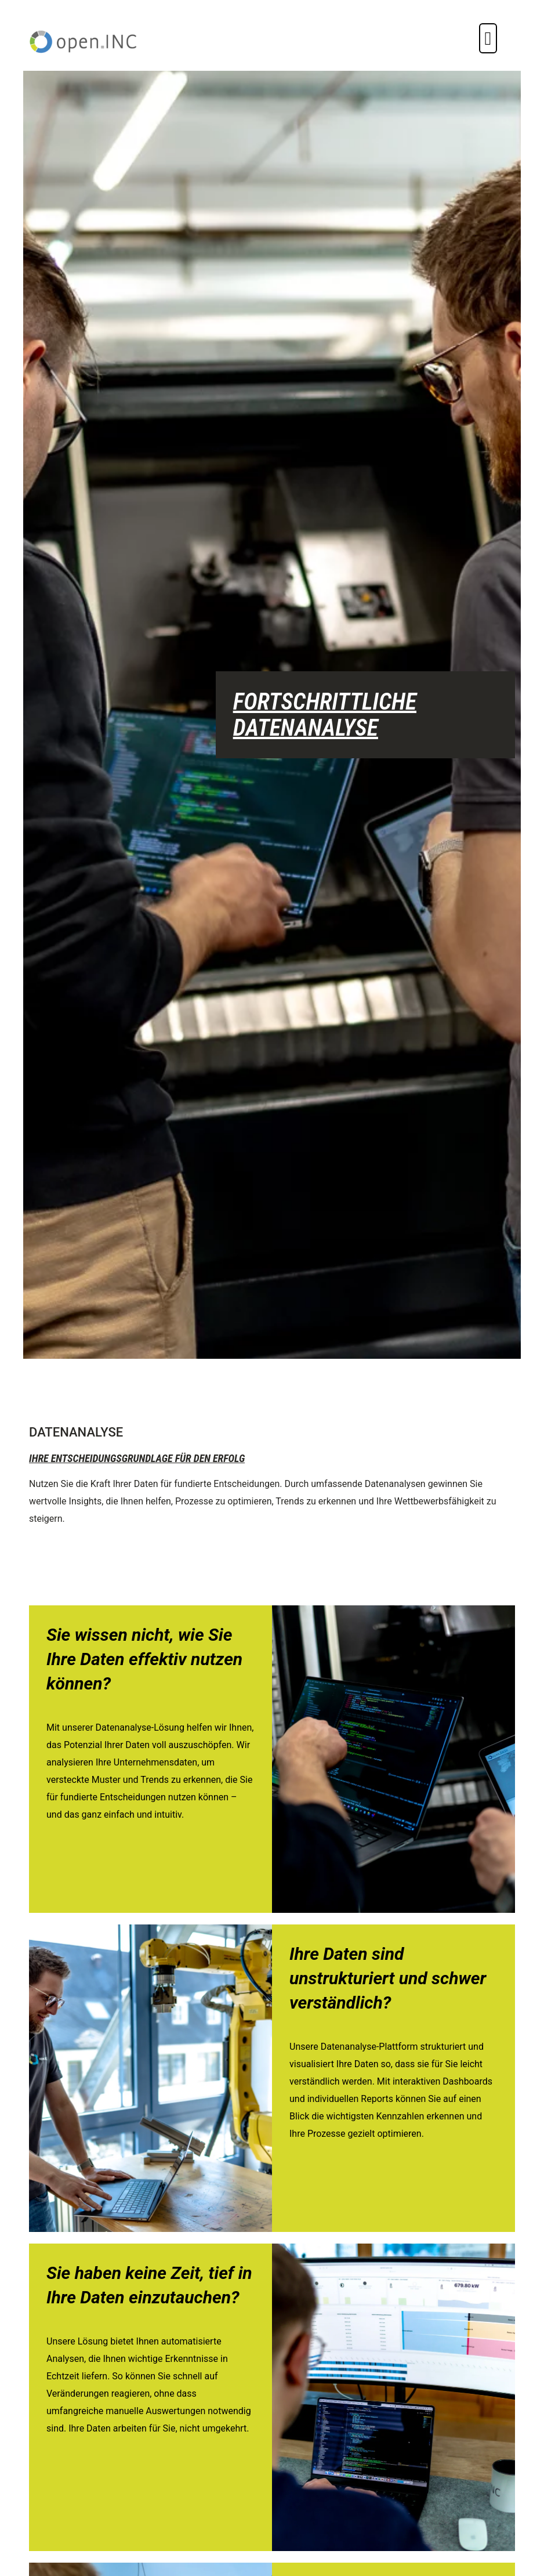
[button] (488, 38)
